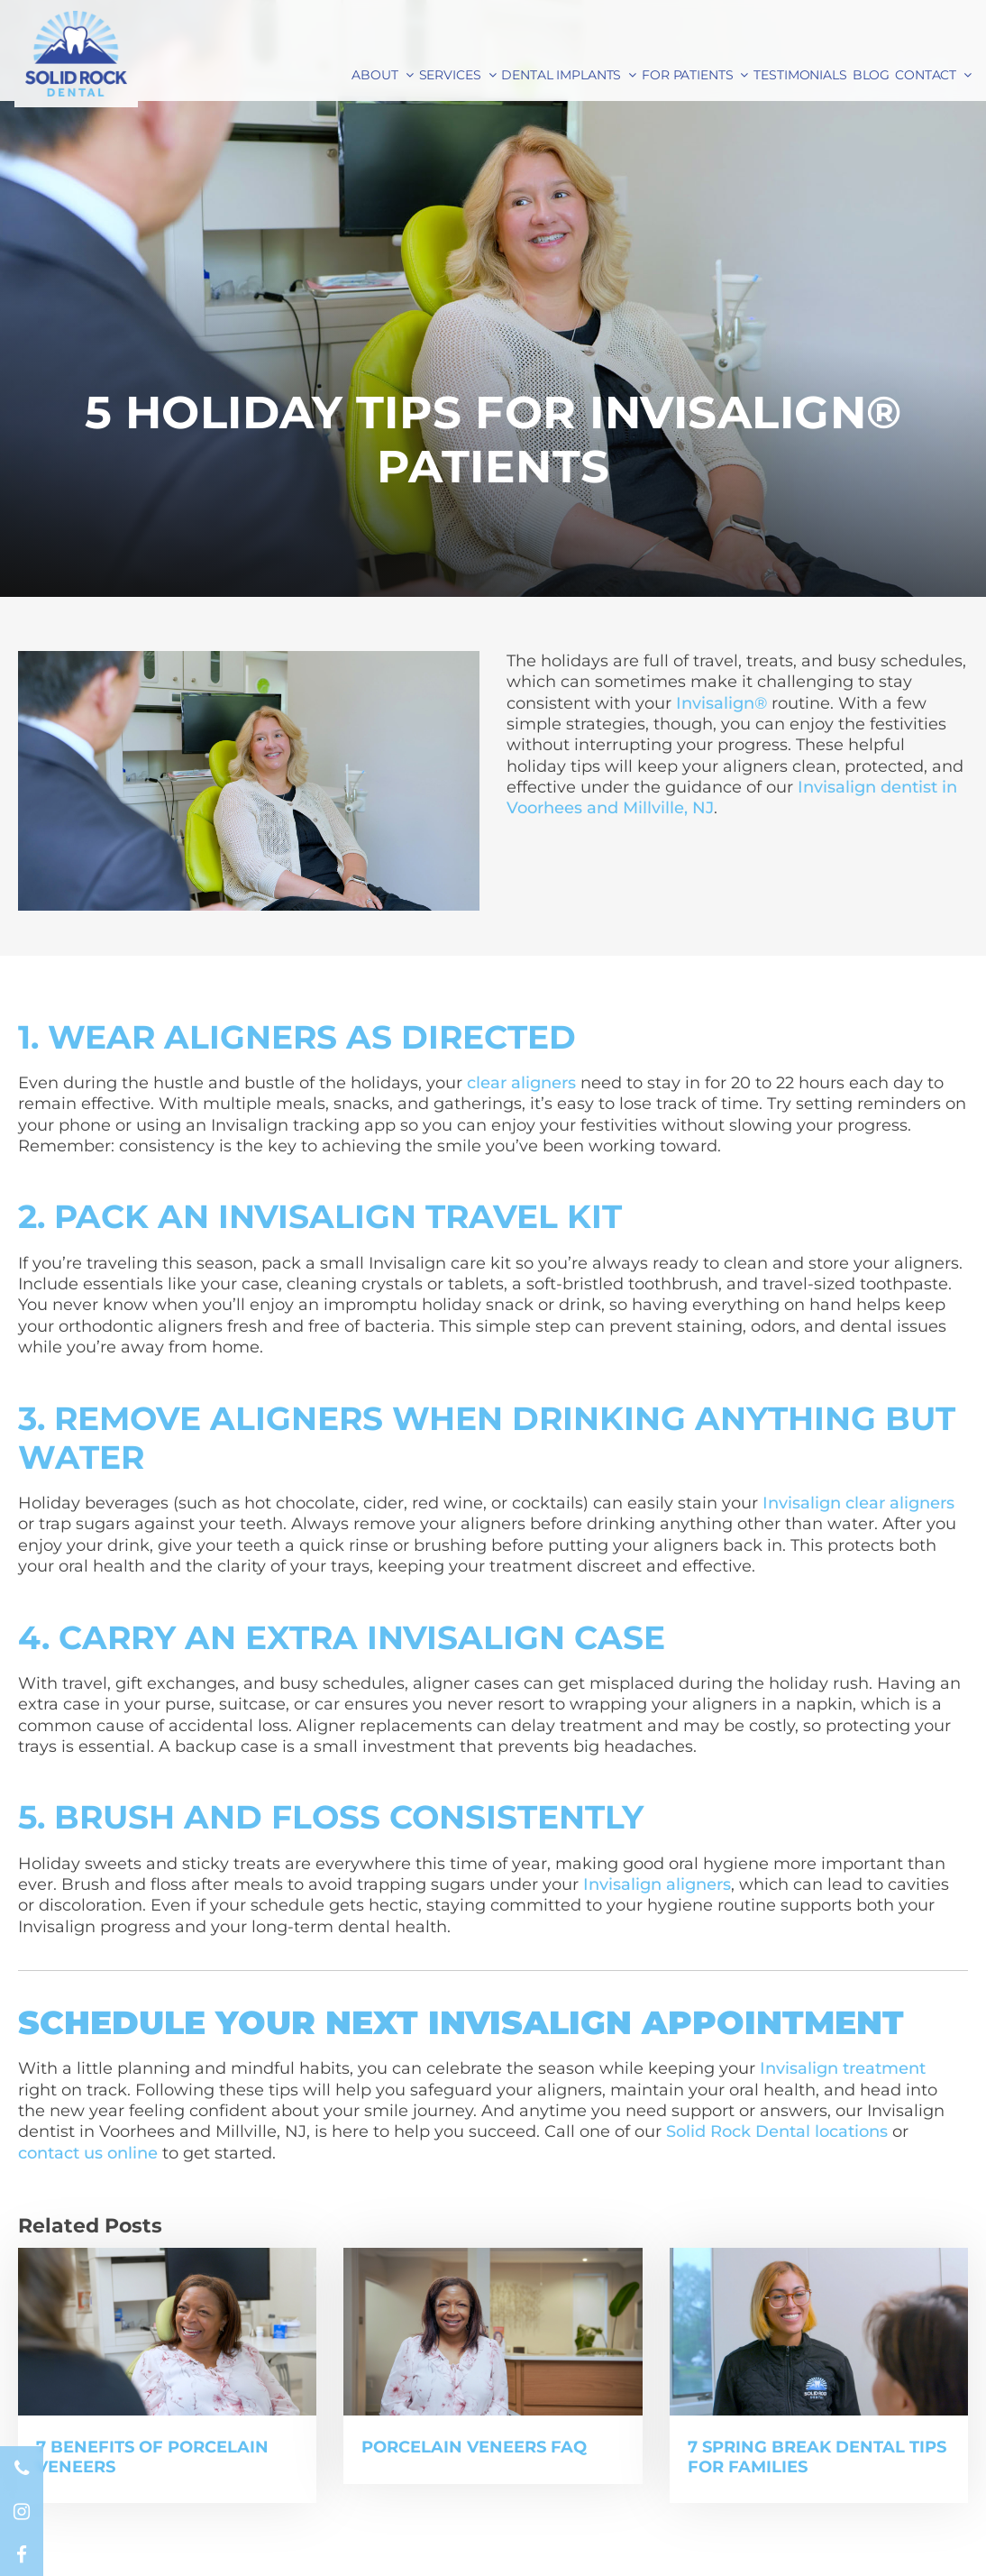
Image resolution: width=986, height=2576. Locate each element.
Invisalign (407, 1263)
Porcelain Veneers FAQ (474, 2447)
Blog (871, 75)
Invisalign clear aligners (858, 1503)
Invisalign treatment (843, 2068)
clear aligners (521, 1083)
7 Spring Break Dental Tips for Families (817, 2457)
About (374, 75)
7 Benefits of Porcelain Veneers (152, 2457)
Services (450, 75)
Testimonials (799, 75)
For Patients (687, 75)
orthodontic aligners (141, 1326)
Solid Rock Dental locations (777, 2131)
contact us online (88, 2153)
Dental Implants (561, 75)
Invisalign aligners (657, 1884)
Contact (925, 75)
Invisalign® (721, 703)
